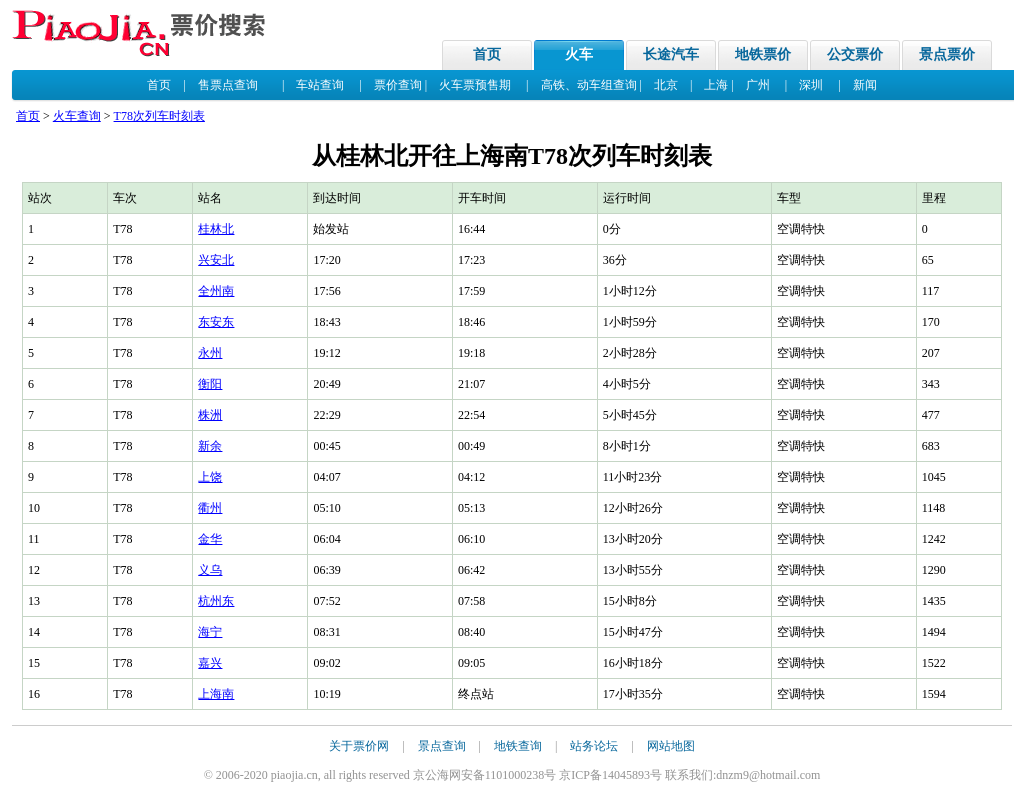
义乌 (210, 570)
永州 (210, 353)
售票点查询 (228, 85)
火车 (579, 54)
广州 (758, 85)
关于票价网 (359, 746)
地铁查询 (518, 746)
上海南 (216, 694)
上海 (716, 85)
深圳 (811, 85)
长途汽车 (671, 54)
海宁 (210, 632)
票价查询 (398, 85)
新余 (210, 446)
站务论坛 (594, 746)
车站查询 (320, 85)
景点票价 (947, 54)
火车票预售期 (475, 85)
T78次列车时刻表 (159, 116)
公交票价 (855, 54)
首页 (487, 54)
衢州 (210, 508)
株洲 (210, 415)
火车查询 (77, 116)
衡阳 (210, 384)
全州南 (216, 291)
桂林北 (216, 229)
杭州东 (216, 601)
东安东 (216, 322)
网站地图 (671, 746)
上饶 (210, 477)
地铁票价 (763, 54)
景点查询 (442, 746)
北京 (666, 85)
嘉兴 (210, 663)
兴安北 (216, 260)
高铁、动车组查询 (589, 85)
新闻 (865, 85)
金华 (210, 539)
